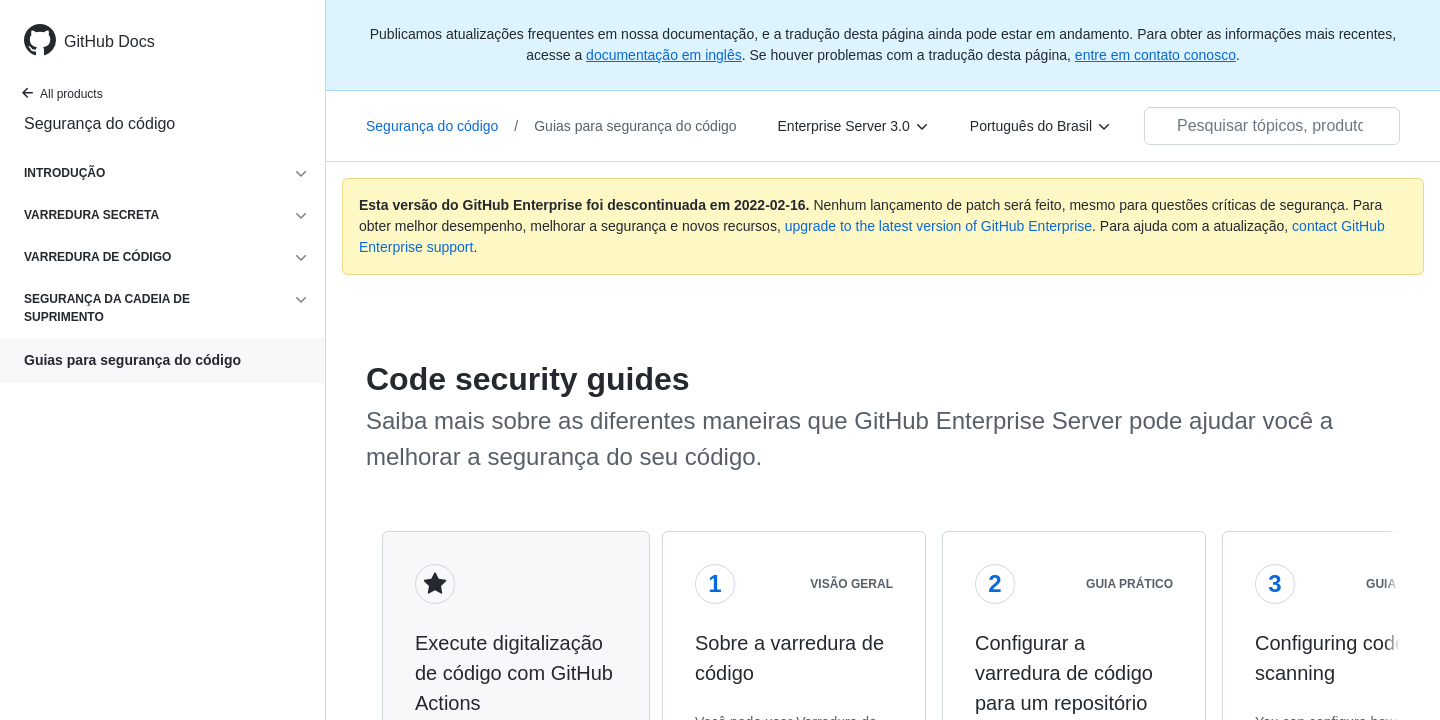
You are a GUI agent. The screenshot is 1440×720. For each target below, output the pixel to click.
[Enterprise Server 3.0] (854, 126)
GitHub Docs (109, 41)
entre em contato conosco (1155, 55)
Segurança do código (99, 123)
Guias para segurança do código (132, 360)
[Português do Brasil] (1041, 126)
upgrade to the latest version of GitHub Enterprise (938, 226)
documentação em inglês (664, 55)
